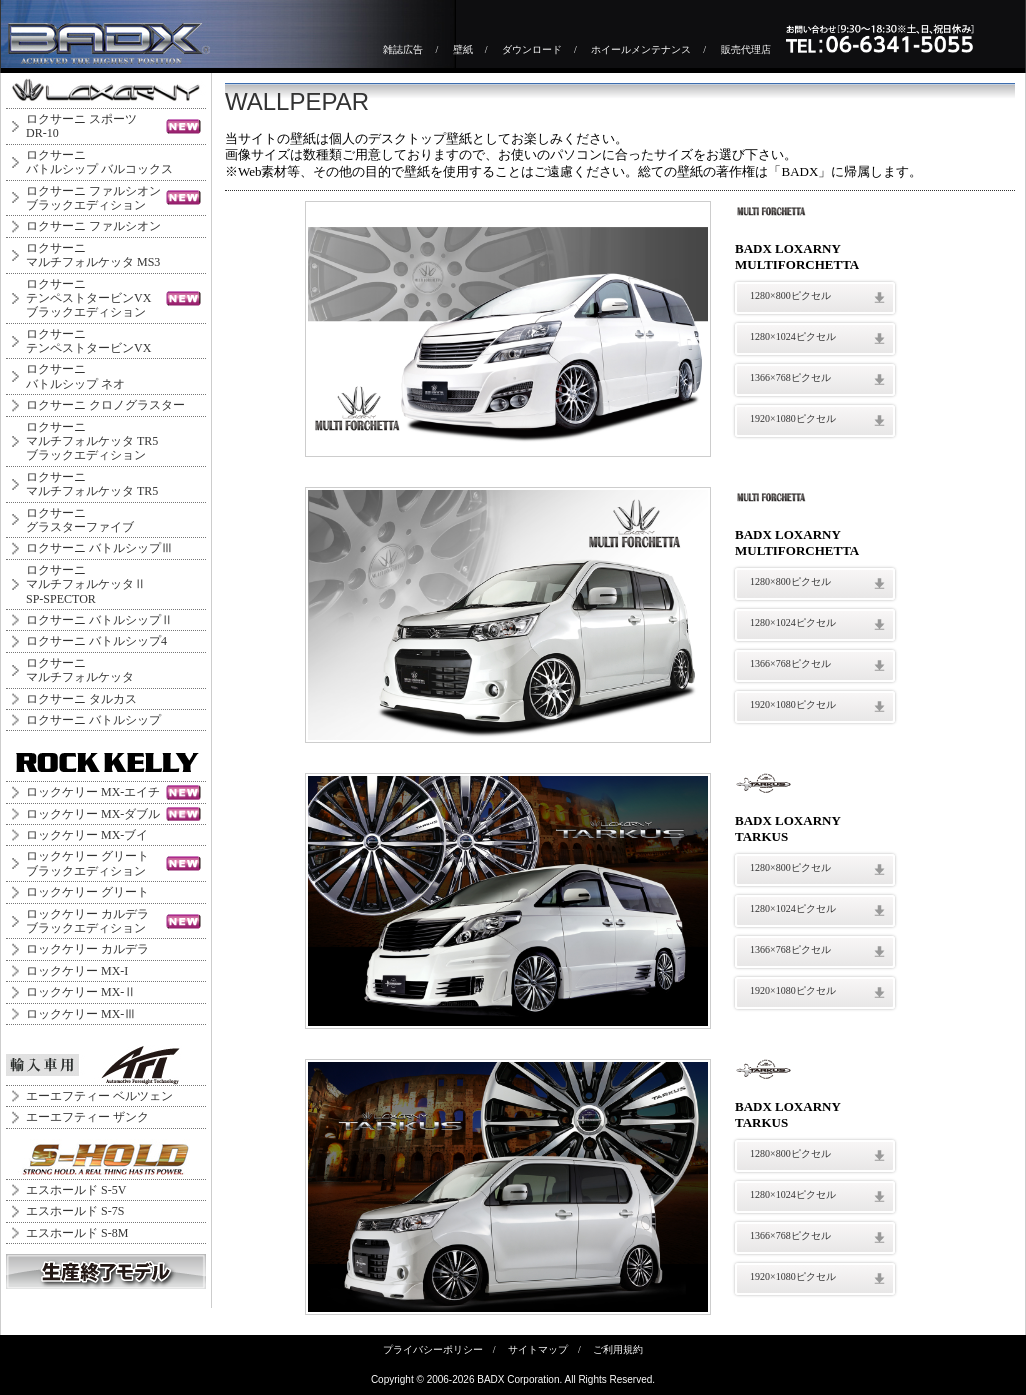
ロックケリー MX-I (77, 971)
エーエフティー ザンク (87, 1117)
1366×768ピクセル (790, 377)
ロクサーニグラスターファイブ (80, 520)
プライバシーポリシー (433, 1349)
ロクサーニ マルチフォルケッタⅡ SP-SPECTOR (86, 584)
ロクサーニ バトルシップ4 (96, 641)
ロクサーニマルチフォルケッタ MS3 (93, 255)
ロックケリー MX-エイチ (93, 792)
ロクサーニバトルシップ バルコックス (99, 162)
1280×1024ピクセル (793, 336)
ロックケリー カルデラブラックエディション (87, 921)
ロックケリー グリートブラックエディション (87, 863)
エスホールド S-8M (77, 1233)
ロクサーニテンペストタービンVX (88, 341)
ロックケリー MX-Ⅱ (81, 992)
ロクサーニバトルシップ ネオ (75, 376)
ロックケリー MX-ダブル (93, 814)
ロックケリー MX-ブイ (87, 835)
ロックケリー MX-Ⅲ (81, 1014)
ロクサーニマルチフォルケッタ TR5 (92, 484)
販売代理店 (746, 49)
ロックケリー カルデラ (87, 949)
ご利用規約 (618, 1349)
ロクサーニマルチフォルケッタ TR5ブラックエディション (92, 441)
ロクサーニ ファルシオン (93, 226)
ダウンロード (532, 49)
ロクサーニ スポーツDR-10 (81, 126)
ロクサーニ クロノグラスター (105, 405)
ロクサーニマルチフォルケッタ (80, 670)
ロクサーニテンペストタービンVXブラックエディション (88, 298)
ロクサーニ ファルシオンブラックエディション (93, 198)
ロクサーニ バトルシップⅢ (99, 548)
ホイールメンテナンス (641, 49)
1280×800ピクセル (790, 295)
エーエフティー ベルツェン (99, 1096)
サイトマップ (538, 1349)
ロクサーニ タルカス (81, 699)
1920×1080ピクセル (793, 418)
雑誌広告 (403, 49)
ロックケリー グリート (87, 892)
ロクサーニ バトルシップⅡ (99, 620)
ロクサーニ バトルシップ (93, 720)
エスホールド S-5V (76, 1190)
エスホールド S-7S (75, 1211)
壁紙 (463, 49)
